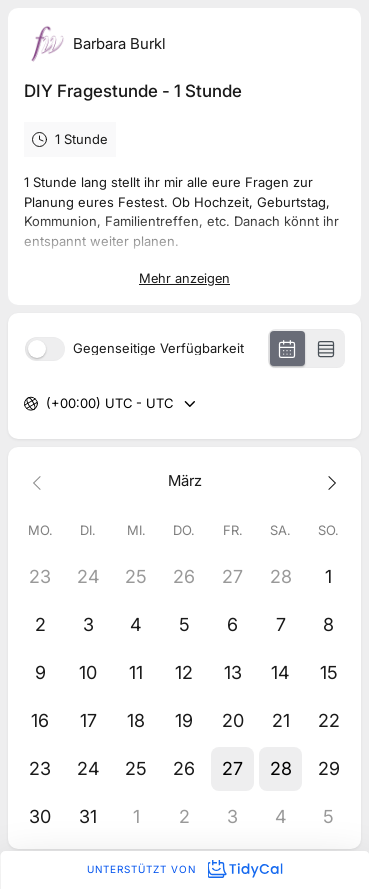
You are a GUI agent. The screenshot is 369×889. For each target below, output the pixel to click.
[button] (233, 769)
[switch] (45, 349)
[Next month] (329, 481)
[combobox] (48, 404)
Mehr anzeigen (184, 278)
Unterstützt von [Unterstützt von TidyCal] (184, 869)
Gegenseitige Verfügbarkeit (158, 348)
